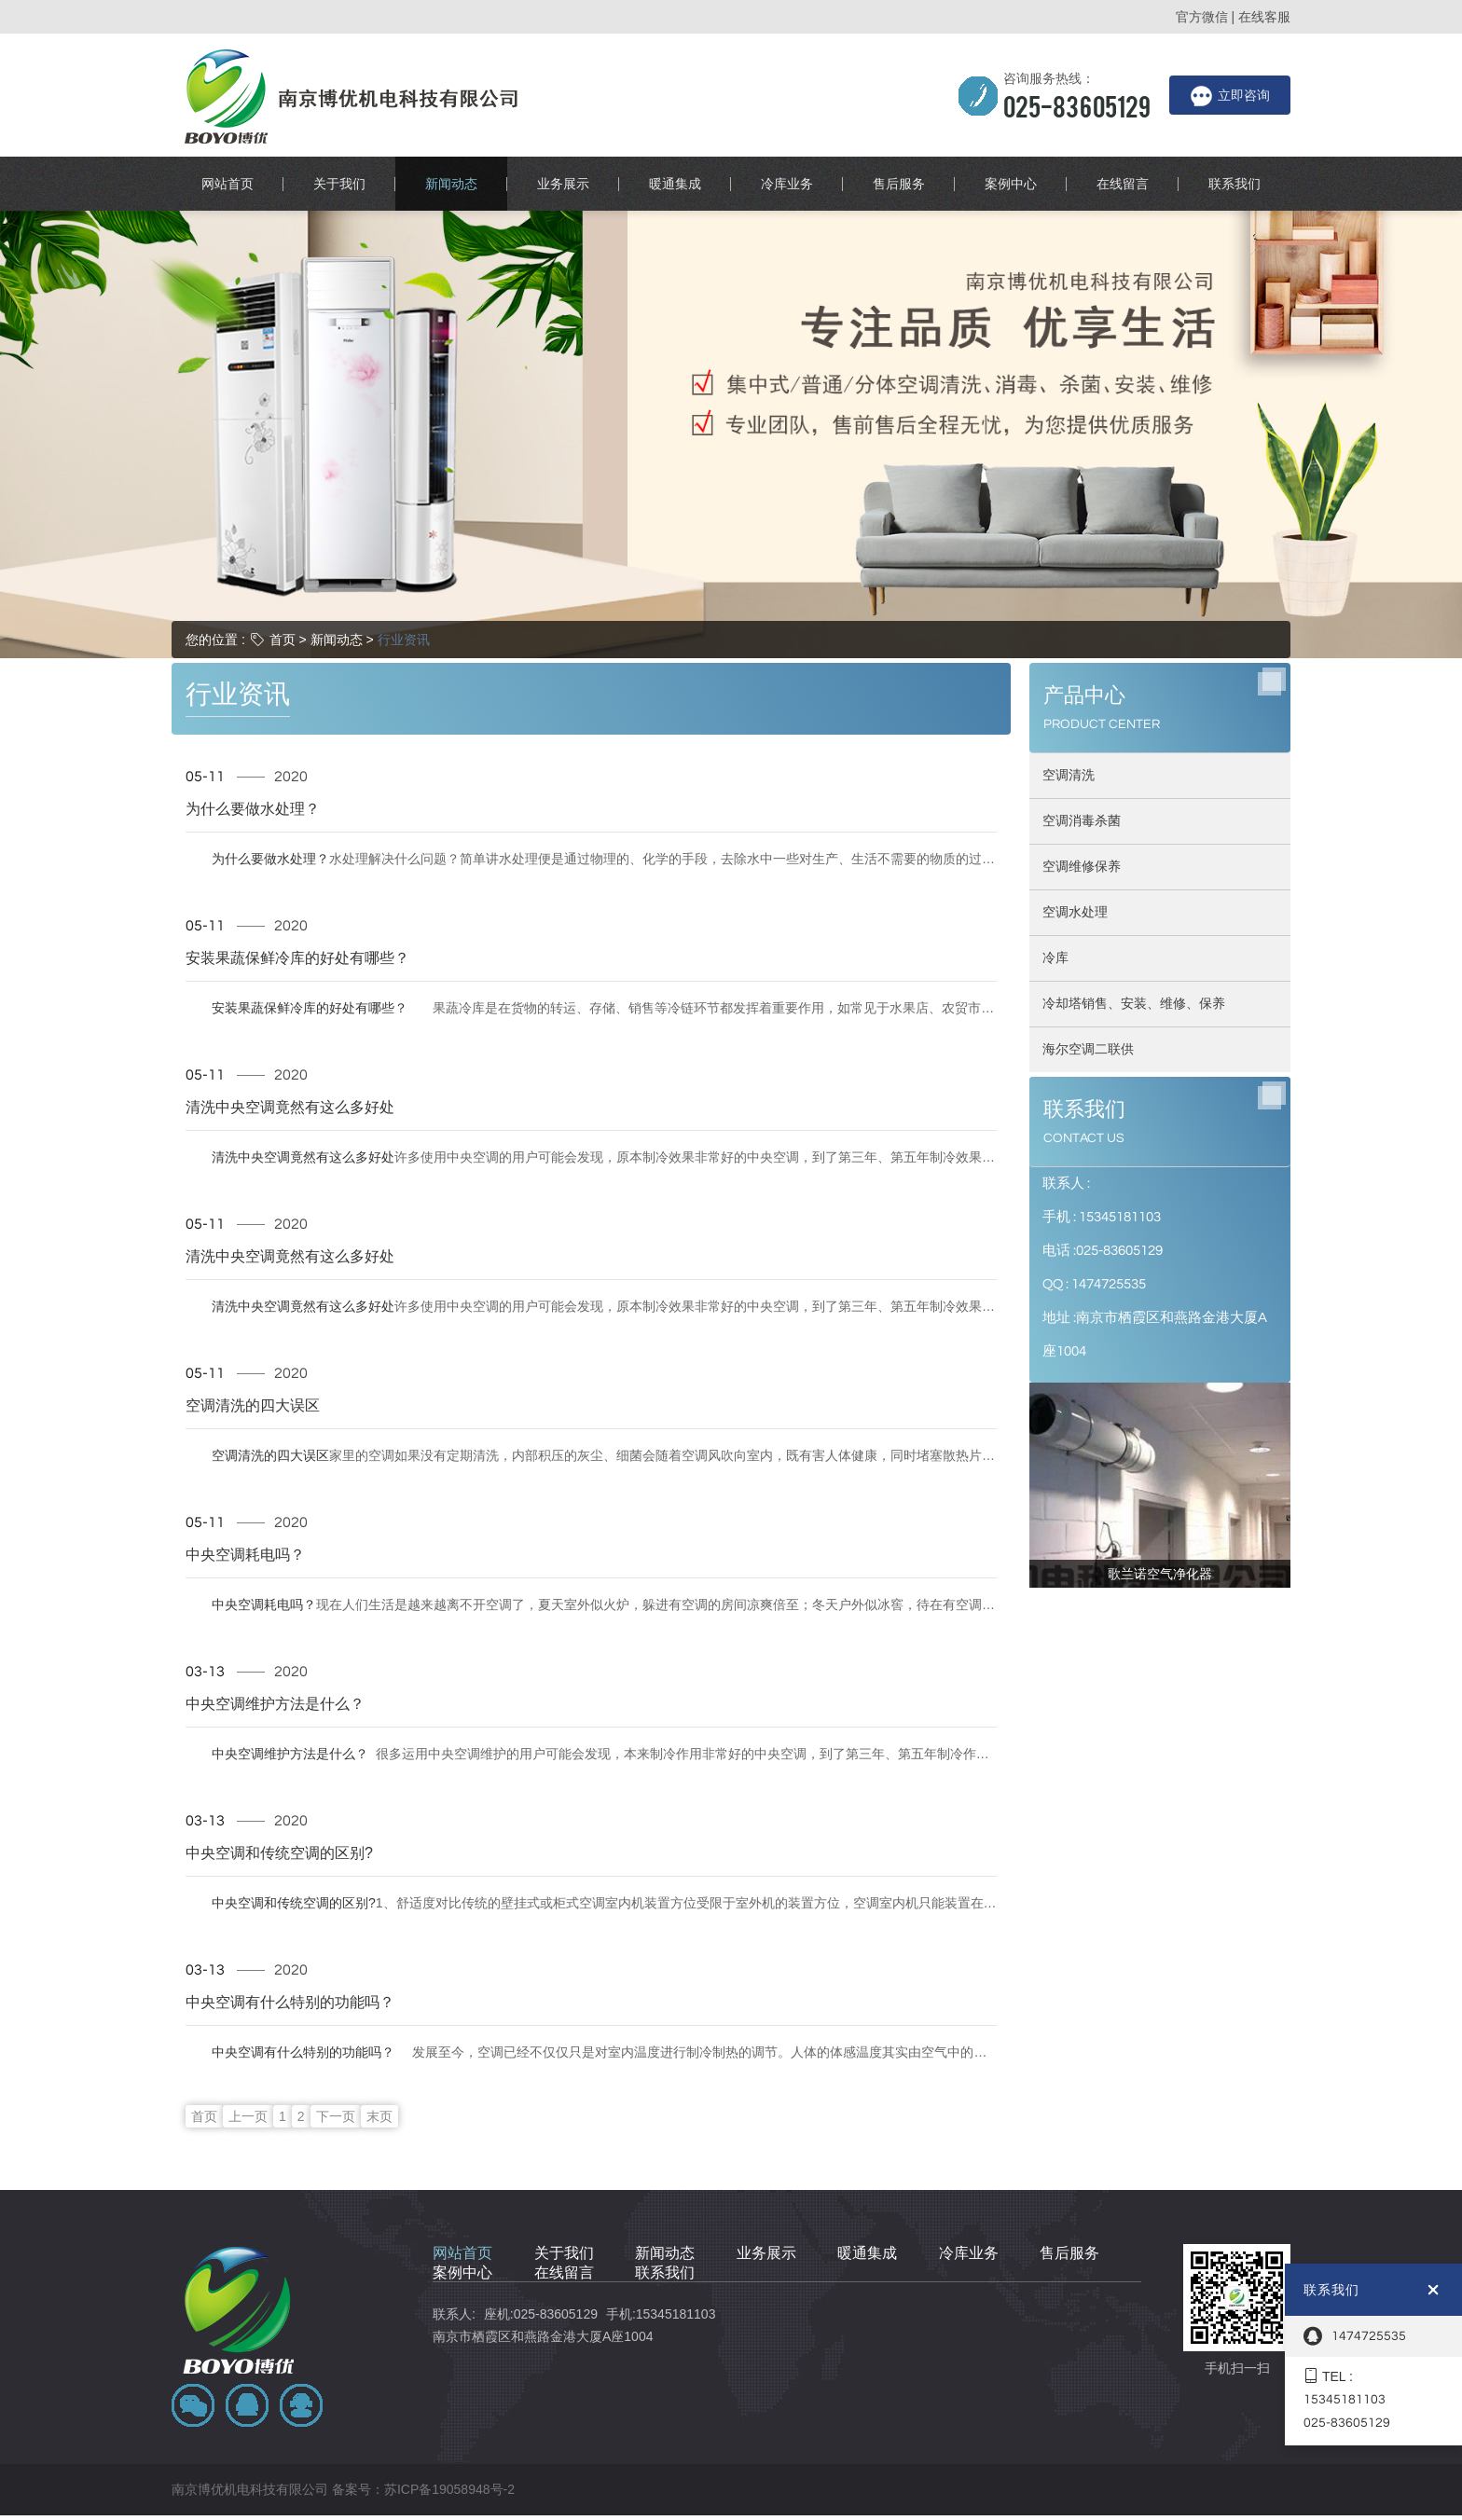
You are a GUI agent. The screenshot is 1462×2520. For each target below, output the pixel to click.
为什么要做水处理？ (257, 764)
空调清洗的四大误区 (257, 1361)
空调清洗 (1068, 651)
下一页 (335, 2022)
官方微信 (1202, 16)
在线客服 (1264, 16)
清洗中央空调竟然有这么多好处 (290, 1062)
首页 (282, 515)
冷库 (1055, 834)
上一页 (248, 2022)
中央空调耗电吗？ (251, 1510)
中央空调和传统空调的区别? (281, 1808)
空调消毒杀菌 (1081, 697)
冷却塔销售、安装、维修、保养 (1133, 880)
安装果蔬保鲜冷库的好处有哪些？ (296, 913)
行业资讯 (404, 515)
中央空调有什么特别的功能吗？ (290, 1957)
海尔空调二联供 (1088, 925)
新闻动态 (336, 515)
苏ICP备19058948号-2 (449, 2366)
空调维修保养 (1081, 743)
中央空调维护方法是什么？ (277, 1659)
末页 (379, 2022)
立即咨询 (1230, 96)
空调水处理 (1075, 788)
